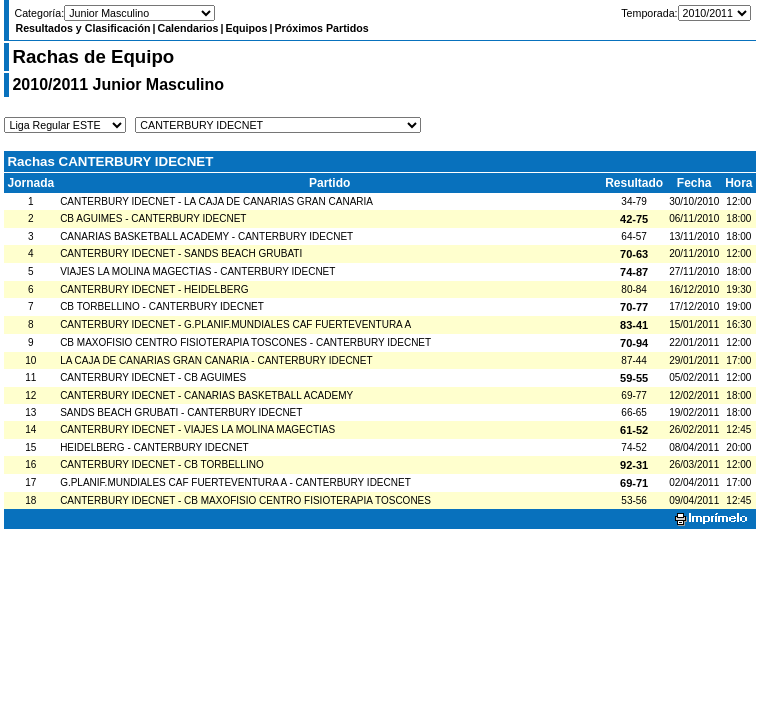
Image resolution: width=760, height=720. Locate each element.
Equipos (246, 28)
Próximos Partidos (321, 28)
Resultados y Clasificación (82, 28)
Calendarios (187, 28)
